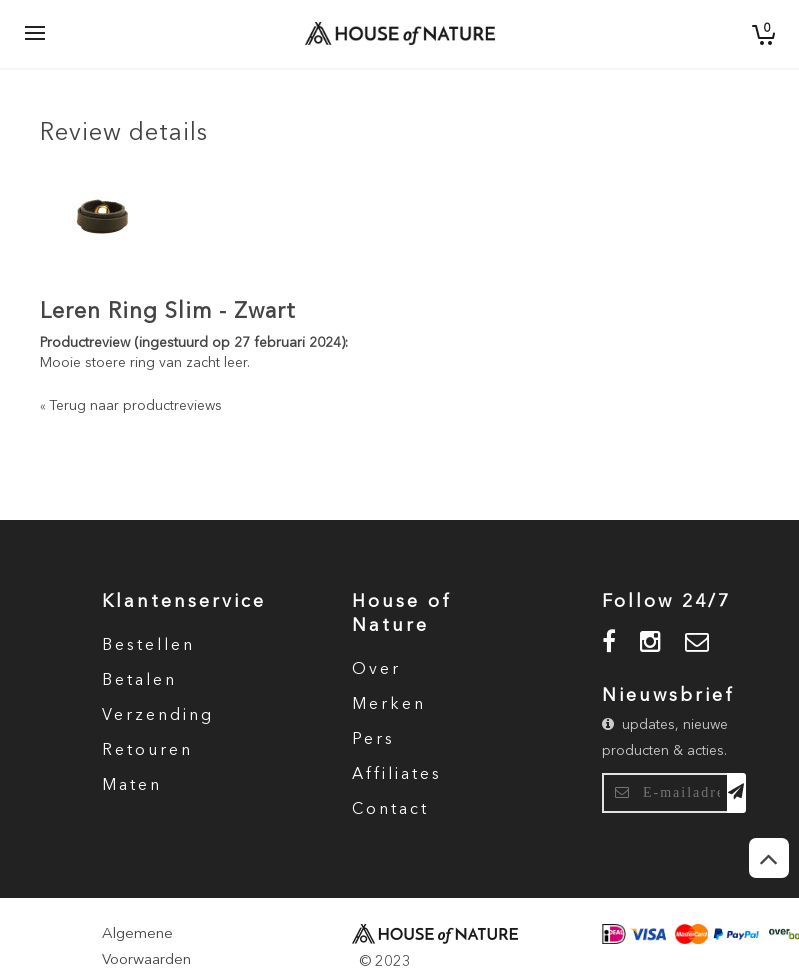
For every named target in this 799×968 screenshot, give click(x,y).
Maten (132, 786)
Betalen (139, 681)
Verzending (158, 716)
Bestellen (148, 646)
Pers (373, 740)
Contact (390, 810)
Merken (389, 705)
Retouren (147, 751)
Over (376, 670)
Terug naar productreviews (131, 406)
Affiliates (397, 775)
